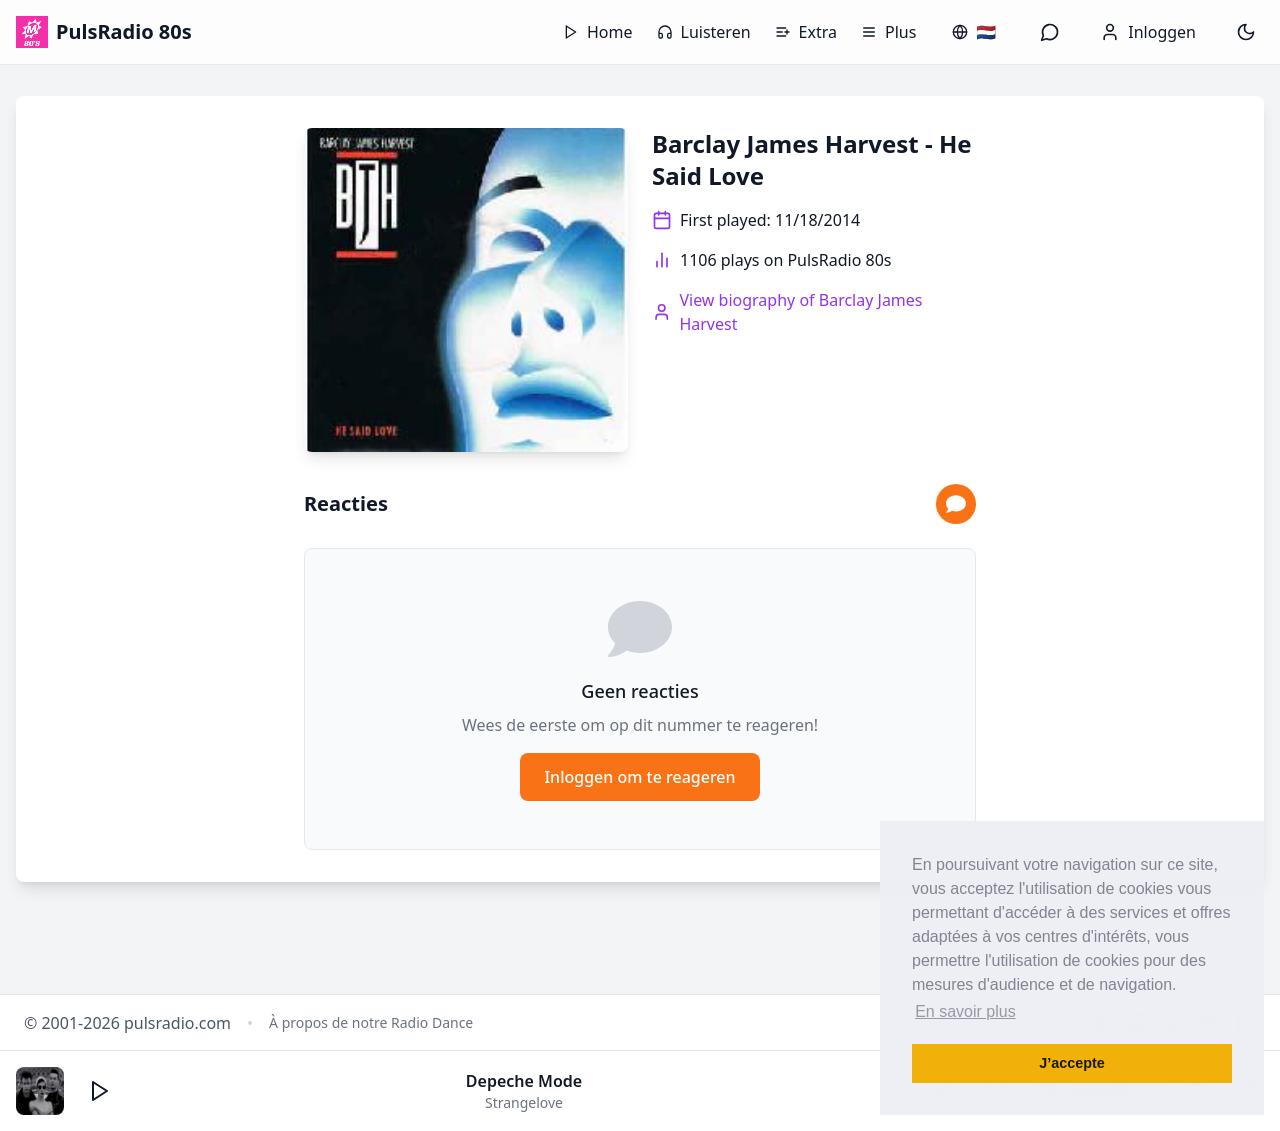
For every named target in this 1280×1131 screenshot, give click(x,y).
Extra (806, 32)
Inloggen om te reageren (639, 777)
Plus (888, 32)
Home (598, 32)
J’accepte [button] (1072, 1063)
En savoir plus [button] (965, 1011)
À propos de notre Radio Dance (371, 1022)
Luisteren (704, 32)
